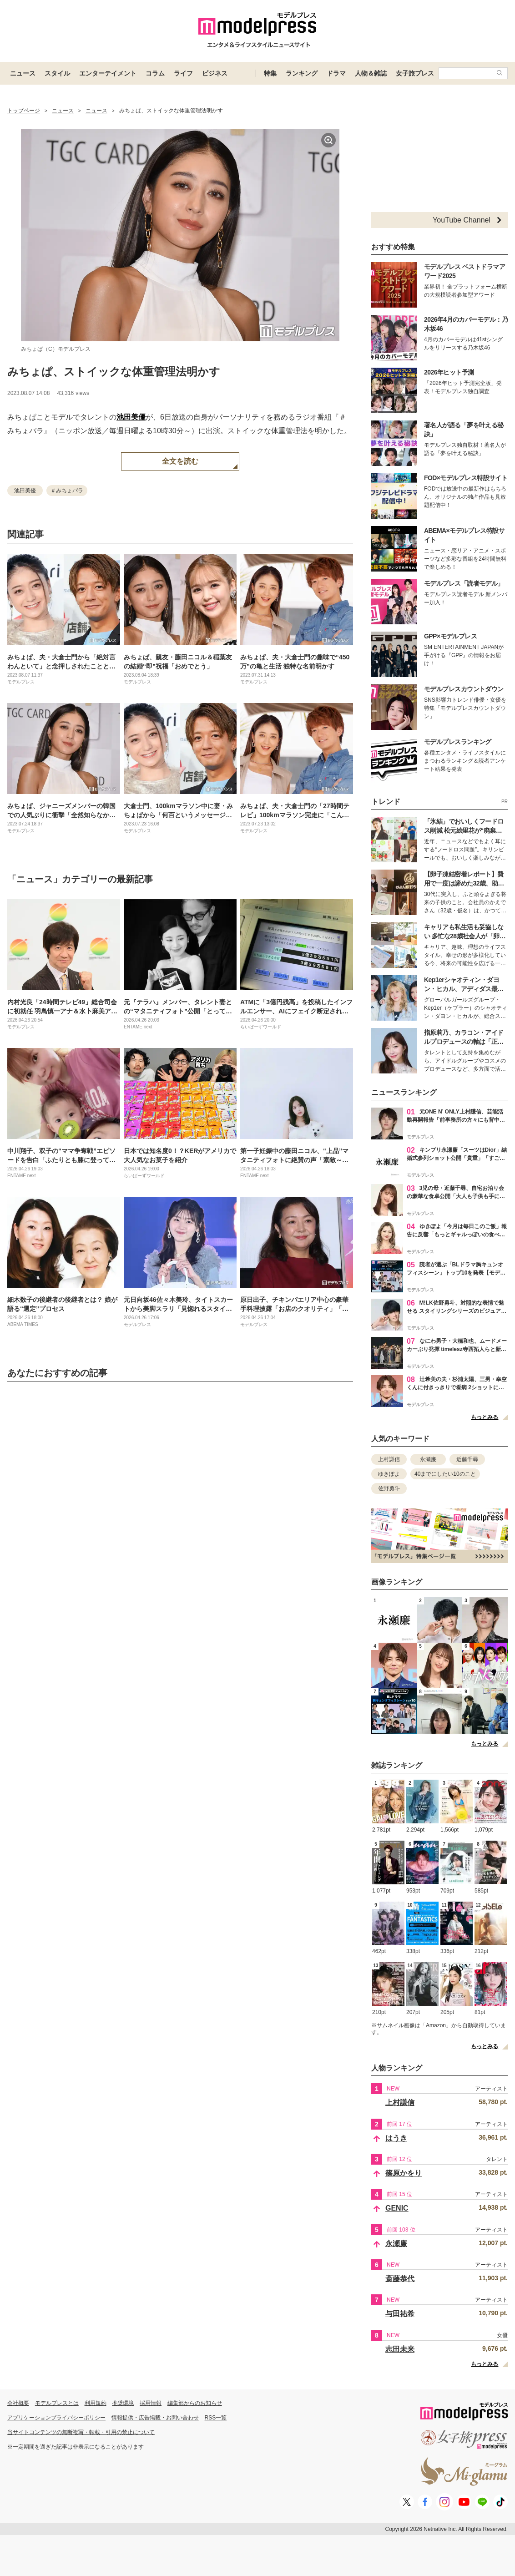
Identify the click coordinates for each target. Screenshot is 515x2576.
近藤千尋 (467, 1459)
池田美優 (131, 417)
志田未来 (399, 2349)
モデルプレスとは (57, 2403)
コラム (155, 73)
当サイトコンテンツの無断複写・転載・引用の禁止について (81, 2432)
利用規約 (95, 2403)
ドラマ (336, 73)
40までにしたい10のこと (445, 1474)
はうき (396, 2138)
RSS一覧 (216, 2417)
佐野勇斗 (389, 1488)
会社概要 (18, 2403)
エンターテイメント (107, 73)
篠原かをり (403, 2173)
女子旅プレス (415, 73)
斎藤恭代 (399, 2278)
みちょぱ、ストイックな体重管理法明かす (113, 371)
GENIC (397, 2208)
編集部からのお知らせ (194, 2403)
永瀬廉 (428, 1459)
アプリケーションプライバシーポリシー (56, 2417)
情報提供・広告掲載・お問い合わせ (155, 2417)
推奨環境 (123, 2403)
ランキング (302, 73)
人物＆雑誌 (371, 73)
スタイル (57, 73)
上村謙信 (389, 1459)
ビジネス (214, 73)
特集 (270, 73)
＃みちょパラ (66, 490)
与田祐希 (399, 2314)
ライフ (183, 73)
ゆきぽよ (389, 1474)
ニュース (22, 73)
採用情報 (151, 2403)
